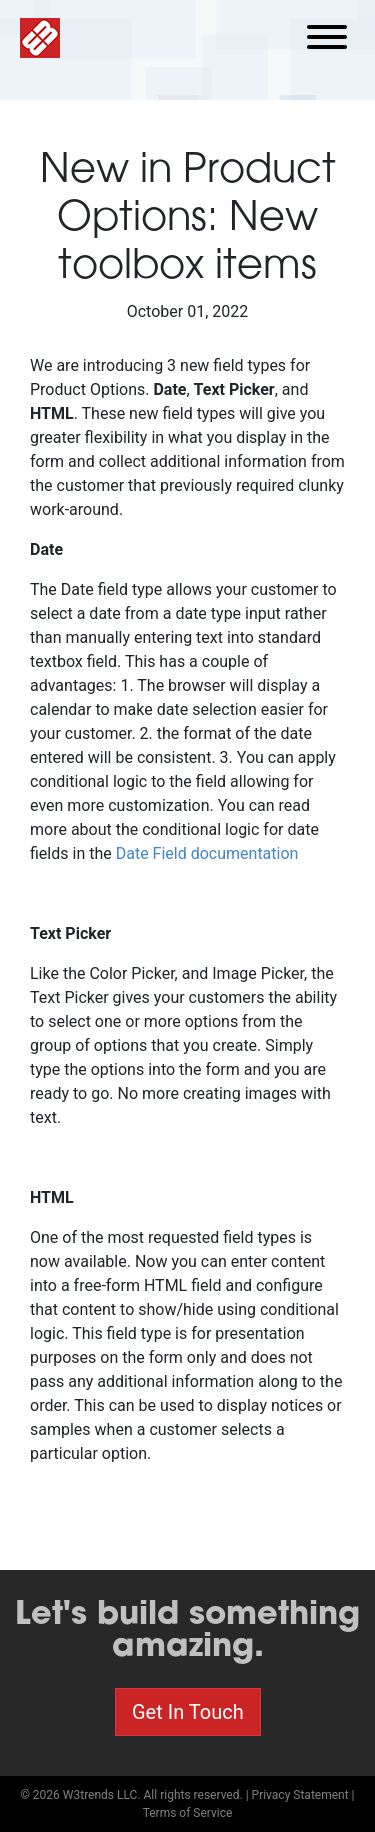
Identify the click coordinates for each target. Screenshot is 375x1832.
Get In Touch (188, 1712)
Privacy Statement (300, 1795)
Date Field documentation (207, 853)
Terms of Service (188, 1813)
